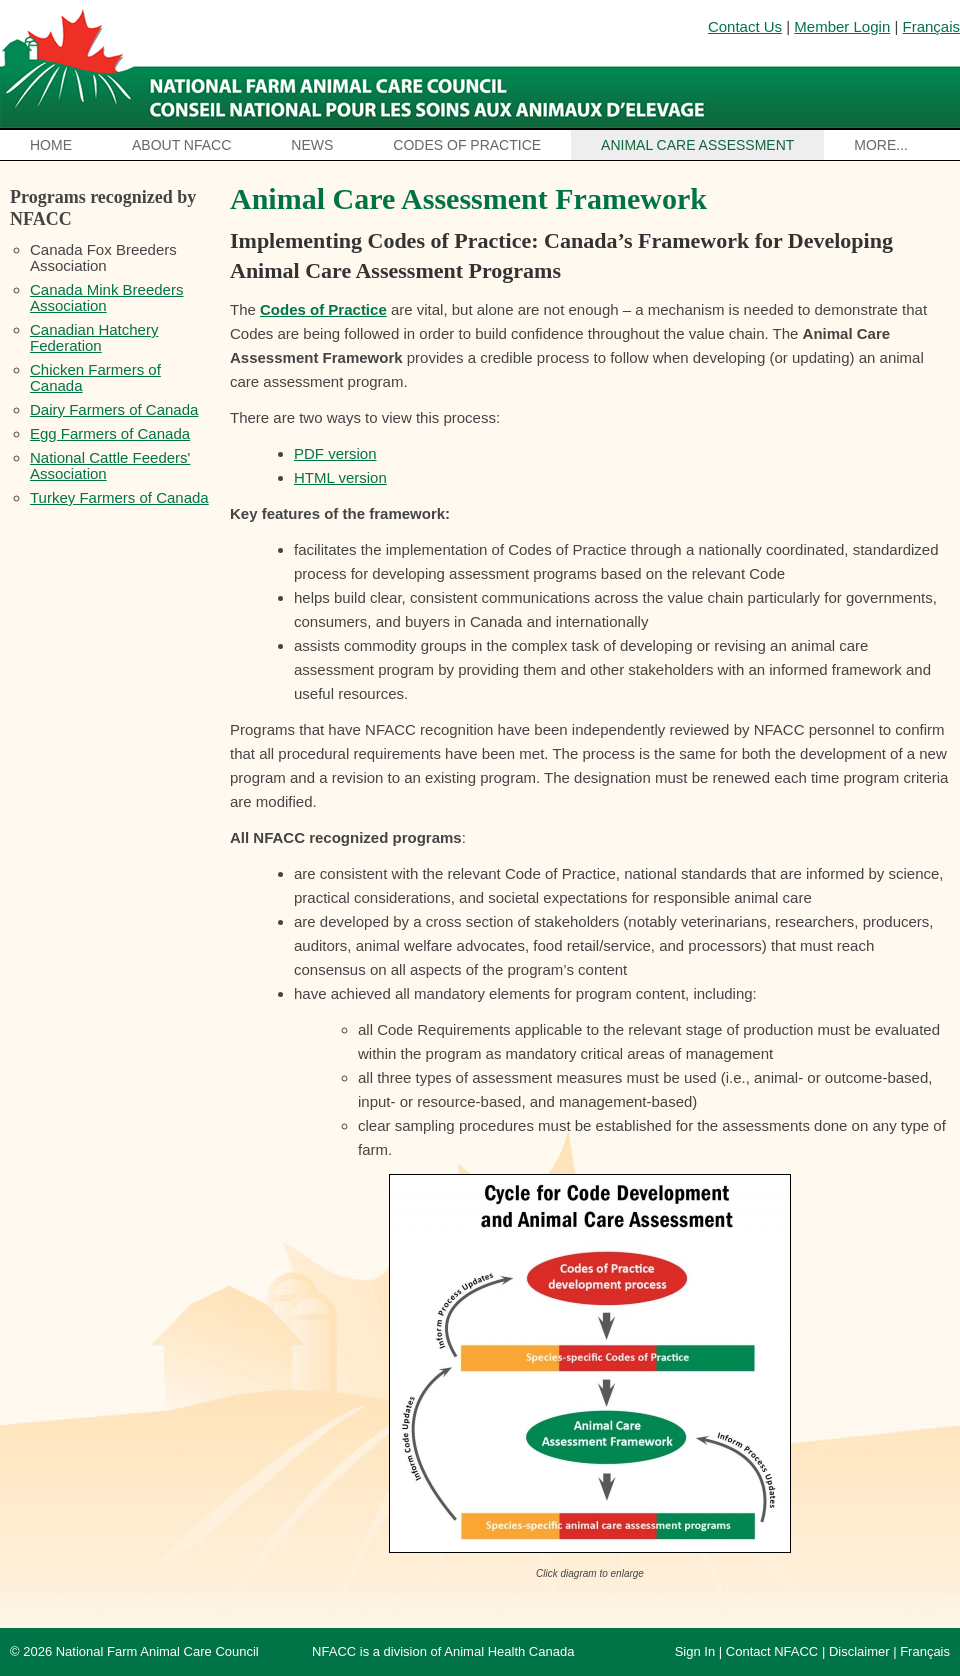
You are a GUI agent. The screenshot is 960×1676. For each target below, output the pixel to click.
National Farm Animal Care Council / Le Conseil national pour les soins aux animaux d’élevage (357, 65)
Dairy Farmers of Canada (114, 409)
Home (51, 145)
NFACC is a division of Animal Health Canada (443, 1651)
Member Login (842, 26)
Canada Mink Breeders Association (106, 297)
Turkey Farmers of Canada (119, 497)
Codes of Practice (467, 145)
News (312, 145)
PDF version (335, 453)
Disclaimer (859, 1651)
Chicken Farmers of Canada (95, 377)
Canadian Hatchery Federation (94, 337)
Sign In (695, 1651)
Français (931, 26)
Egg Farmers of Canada (110, 433)
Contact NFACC (772, 1651)
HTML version (340, 477)
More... (881, 145)
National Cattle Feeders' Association (110, 465)
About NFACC (181, 145)
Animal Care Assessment (697, 145)
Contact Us (745, 26)
